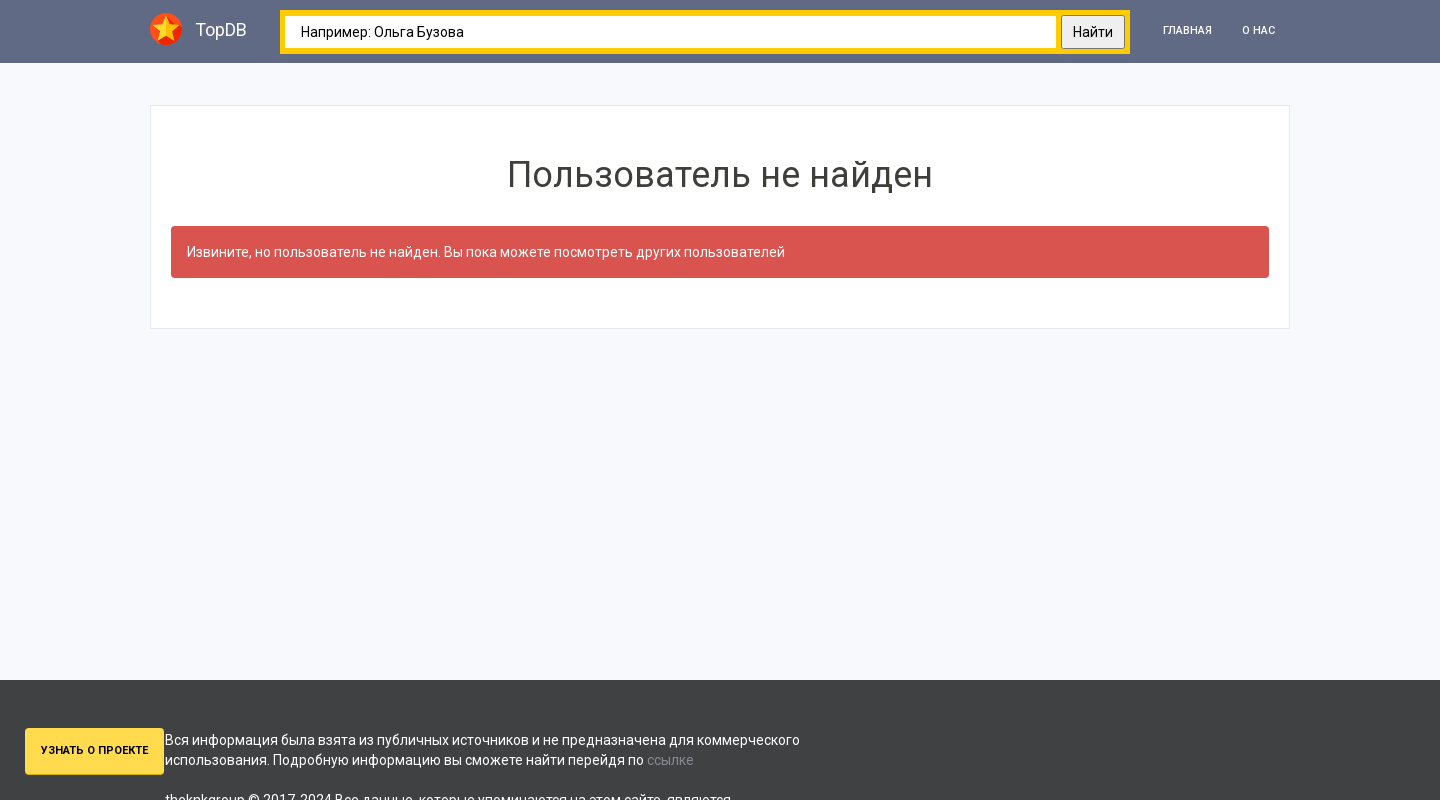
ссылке (670, 760)
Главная (1187, 30)
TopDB (198, 29)
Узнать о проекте (94, 750)
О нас (1258, 30)
